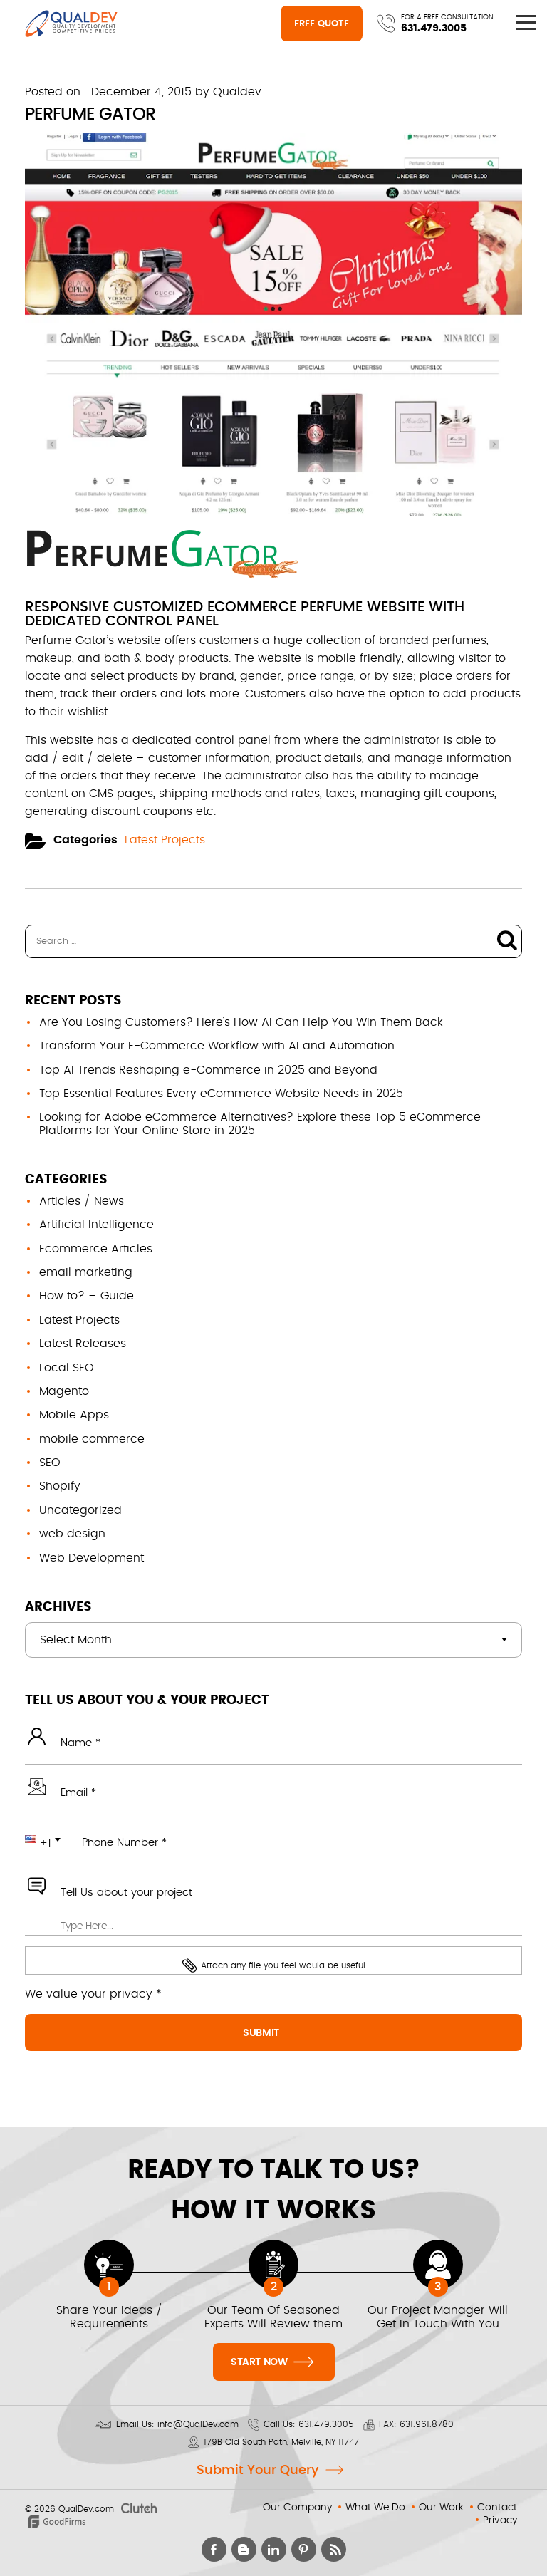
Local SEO (66, 1367)
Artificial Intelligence (96, 1224)
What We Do (375, 2508)
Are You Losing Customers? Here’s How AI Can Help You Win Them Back (241, 1022)
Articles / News (81, 1201)
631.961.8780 (427, 2424)
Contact (497, 2508)
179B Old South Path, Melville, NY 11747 (281, 2442)
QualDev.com (86, 2509)
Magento (64, 1391)
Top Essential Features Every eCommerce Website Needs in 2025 (221, 1093)
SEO (50, 1462)
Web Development (91, 1558)
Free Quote (321, 23)
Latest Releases (82, 1343)
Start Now (272, 2360)
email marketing (85, 1272)
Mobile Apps (74, 1415)
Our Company (297, 2508)
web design (72, 1533)
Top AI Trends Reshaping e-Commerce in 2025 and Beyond (208, 1070)
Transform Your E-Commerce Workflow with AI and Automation (217, 1045)
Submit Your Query (257, 2470)
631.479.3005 (434, 28)
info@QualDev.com (198, 2424)
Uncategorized (80, 1510)
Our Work (441, 2508)
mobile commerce (92, 1439)
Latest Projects (165, 840)
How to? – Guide (86, 1296)
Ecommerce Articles (95, 1249)
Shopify (59, 1486)
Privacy (500, 2520)
